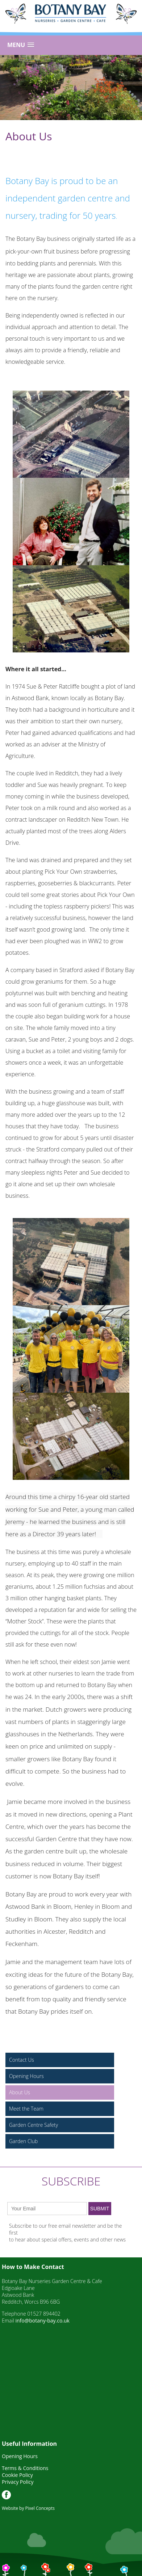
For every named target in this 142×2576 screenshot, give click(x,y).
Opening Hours (26, 2076)
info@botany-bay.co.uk (42, 2320)
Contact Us (21, 2059)
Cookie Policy (17, 2474)
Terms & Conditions (25, 2468)
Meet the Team (26, 2108)
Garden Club (23, 2141)
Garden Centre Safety (33, 2124)
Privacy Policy (17, 2481)
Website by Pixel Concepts (28, 2508)
